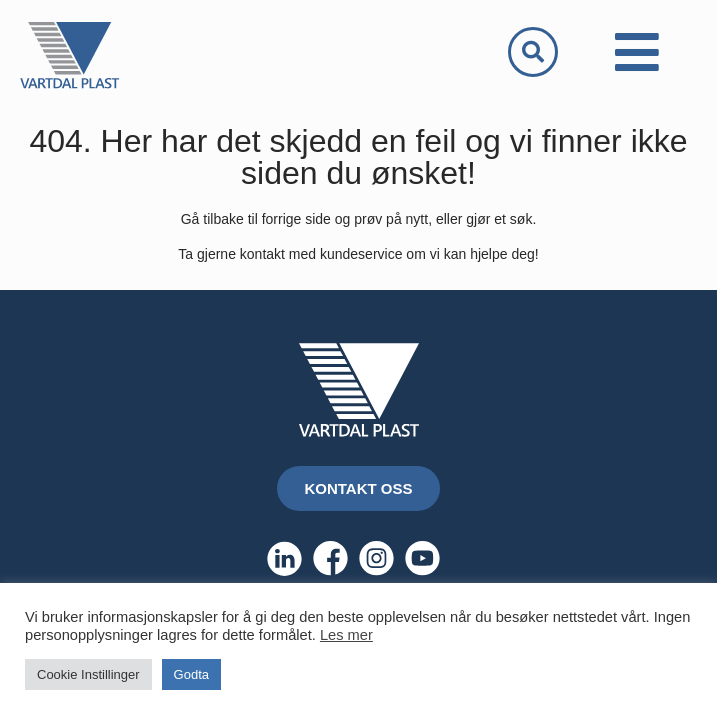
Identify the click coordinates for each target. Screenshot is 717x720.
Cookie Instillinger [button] (88, 674)
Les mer (346, 635)
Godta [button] (191, 674)
